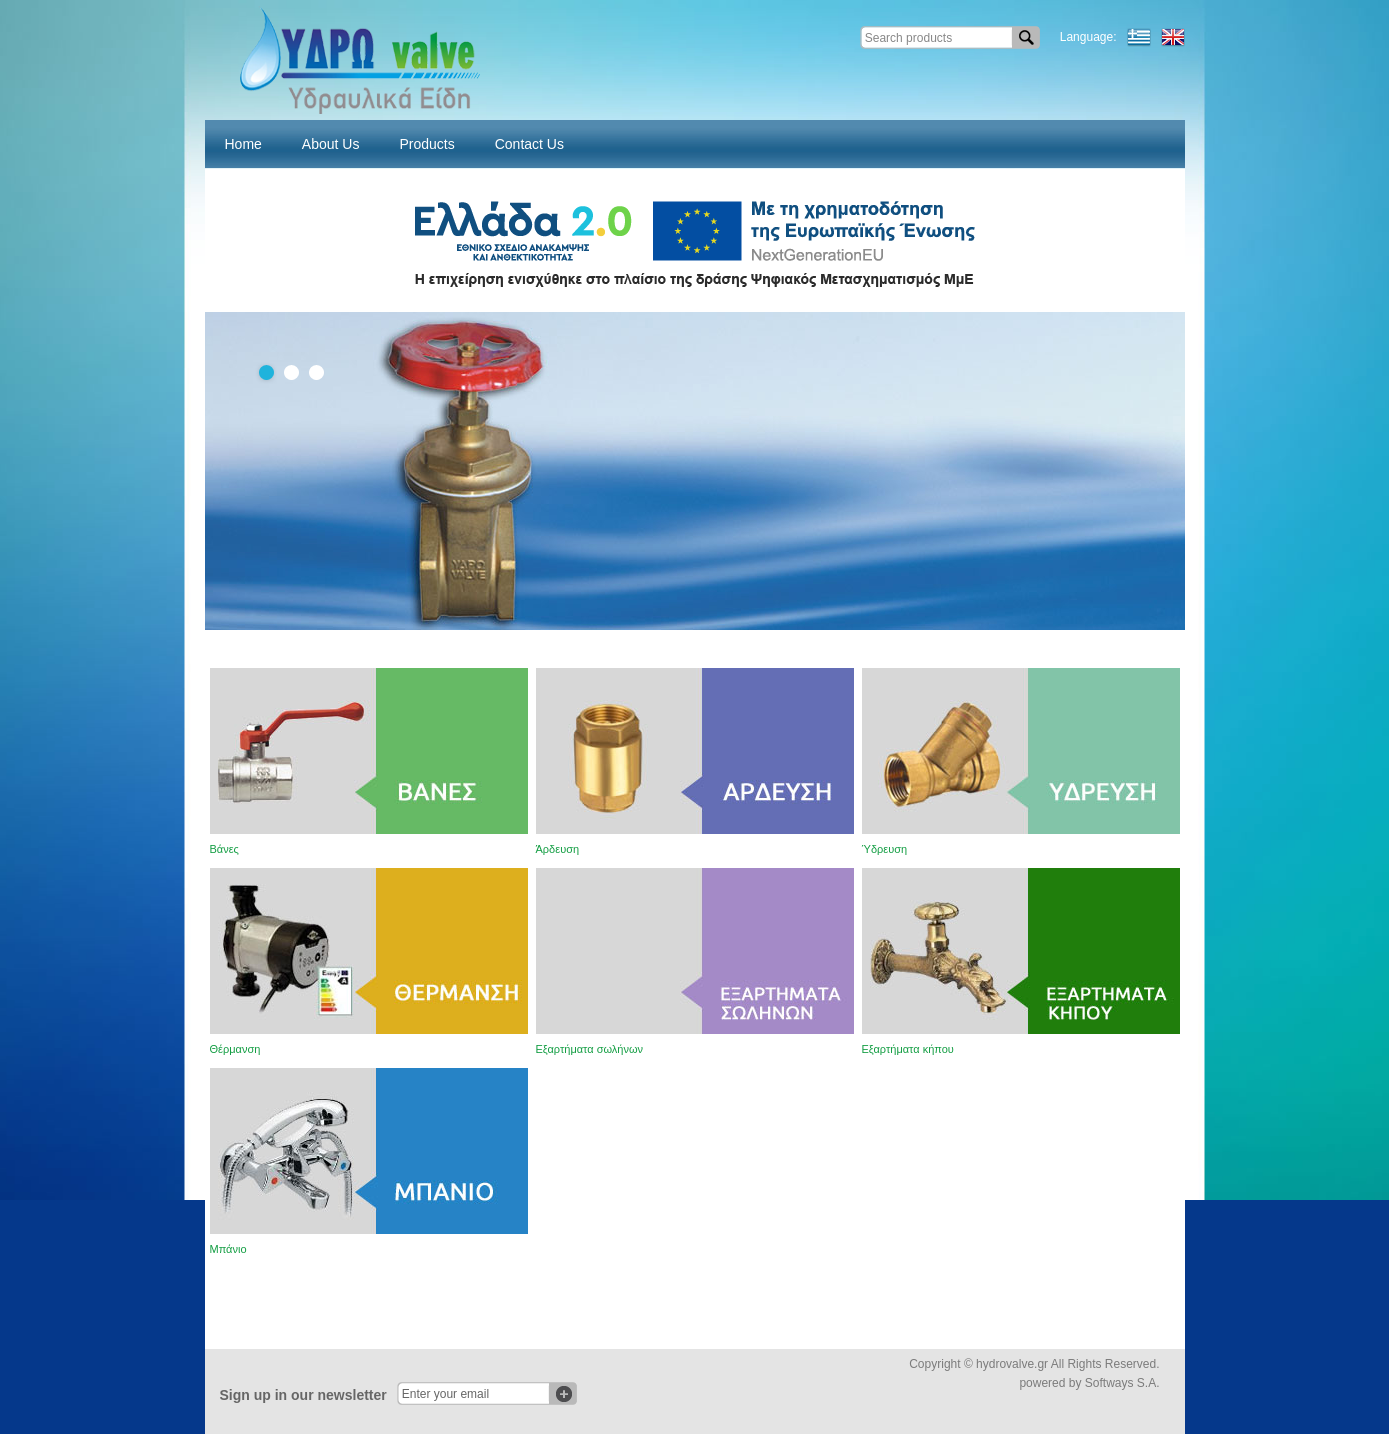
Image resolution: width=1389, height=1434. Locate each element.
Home (243, 144)
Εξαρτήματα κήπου (908, 1049)
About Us (331, 144)
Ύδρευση (885, 849)
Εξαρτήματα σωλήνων (590, 1049)
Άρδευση (558, 849)
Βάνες (224, 849)
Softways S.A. (1122, 1383)
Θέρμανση (235, 1049)
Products (426, 144)
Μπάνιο (228, 1249)
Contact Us (529, 144)
